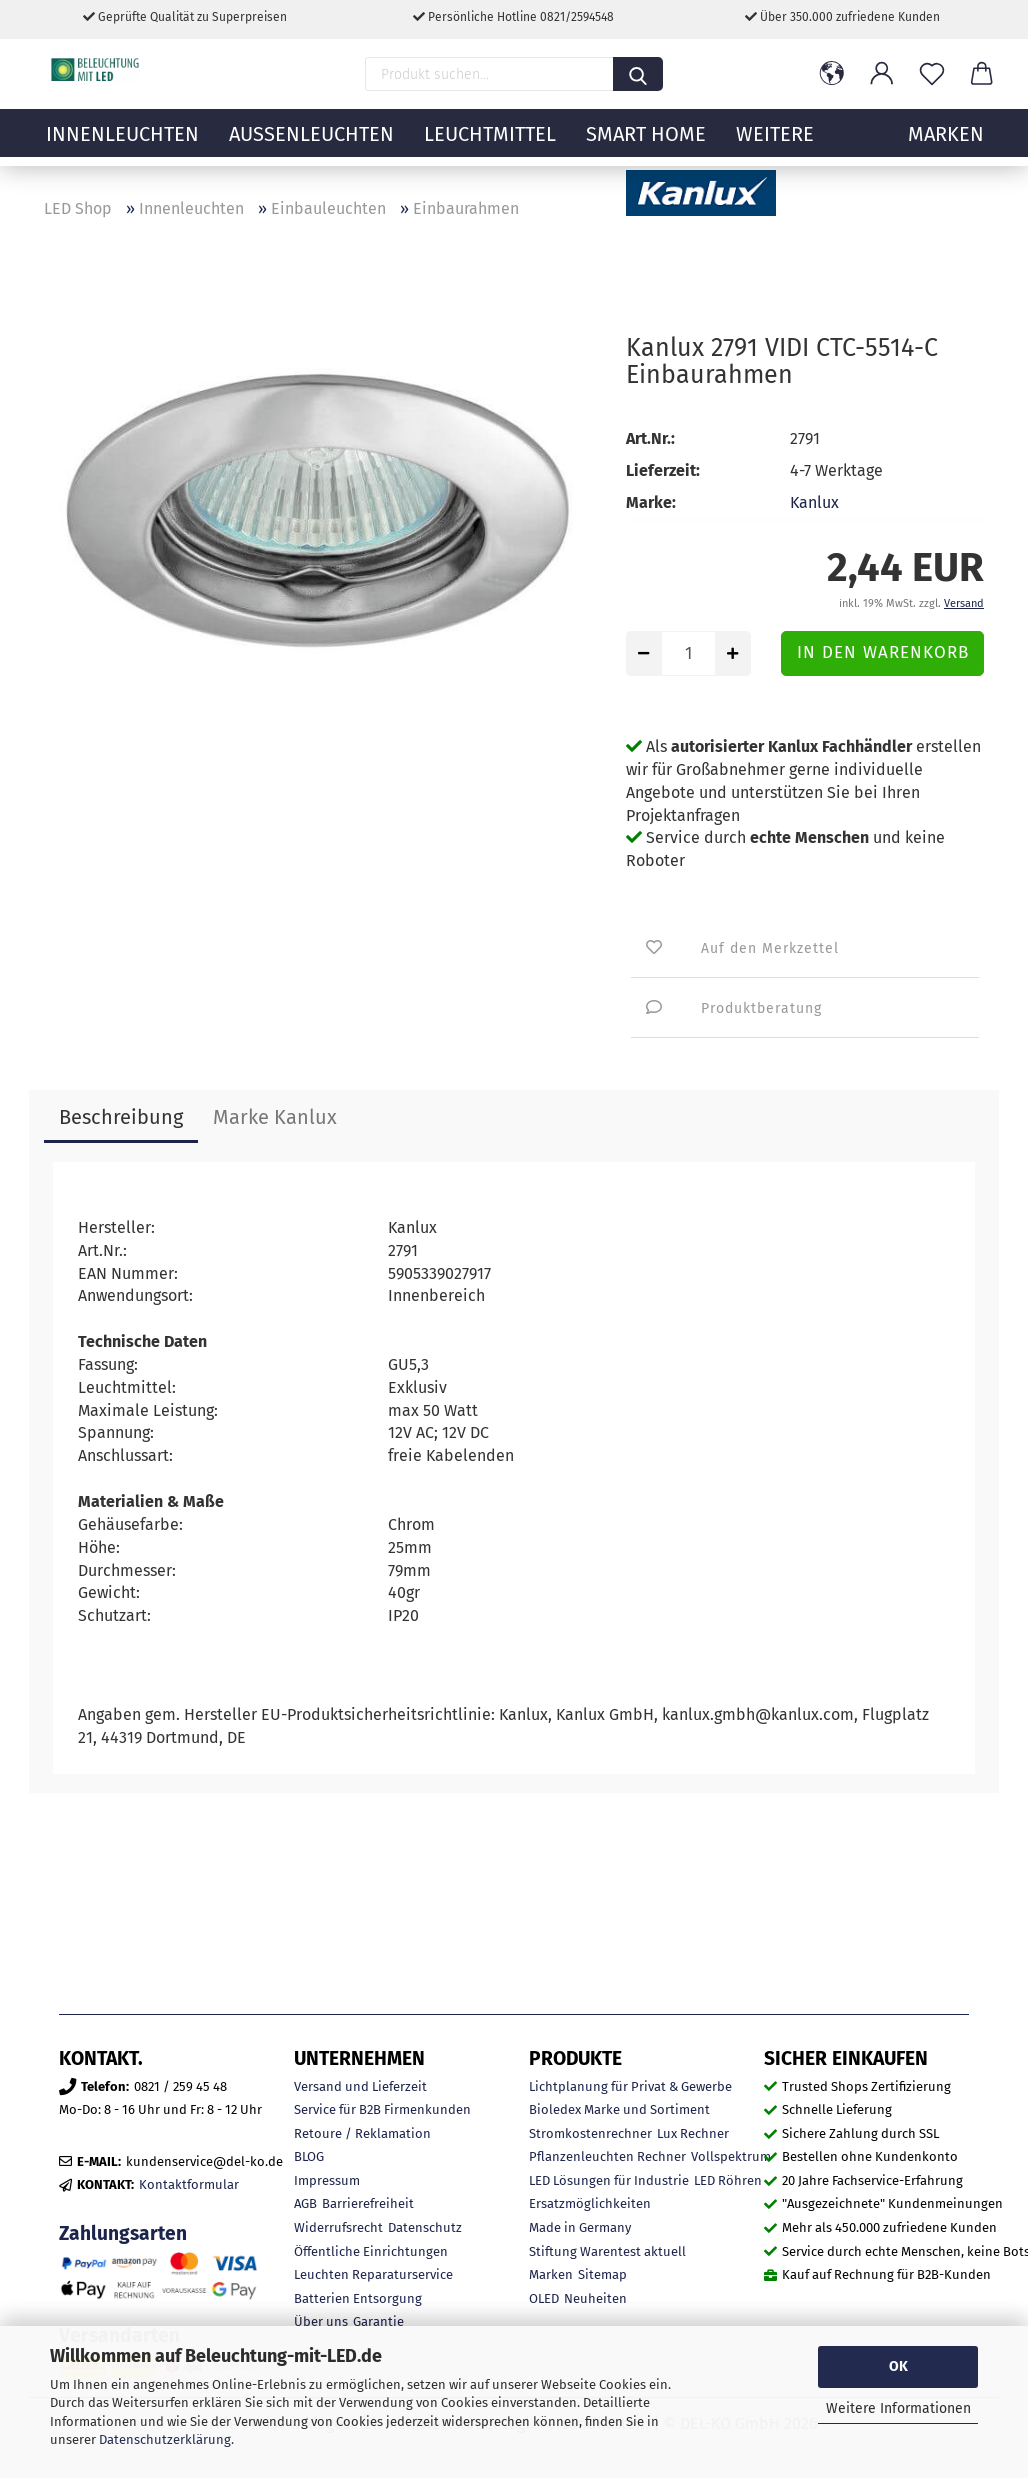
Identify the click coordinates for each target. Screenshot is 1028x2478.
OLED (544, 2298)
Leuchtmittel (490, 145)
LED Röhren (728, 2180)
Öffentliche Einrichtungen (371, 2251)
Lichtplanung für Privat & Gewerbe (630, 2086)
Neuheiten (595, 2298)
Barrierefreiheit (368, 2203)
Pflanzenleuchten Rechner (607, 2156)
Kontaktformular (189, 2184)
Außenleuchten (311, 145)
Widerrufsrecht (338, 2227)
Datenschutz (425, 2227)
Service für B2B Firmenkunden (382, 2109)
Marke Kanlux (275, 1117)
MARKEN (946, 145)
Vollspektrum (731, 2156)
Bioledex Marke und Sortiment (619, 2109)
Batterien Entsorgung (358, 2298)
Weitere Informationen (898, 2408)
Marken (551, 2274)
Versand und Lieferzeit (360, 2086)
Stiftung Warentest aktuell (607, 2251)
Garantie (378, 2321)
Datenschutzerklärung (165, 2439)
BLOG (309, 2156)
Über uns (321, 2321)
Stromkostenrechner (590, 2133)
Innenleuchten (122, 145)
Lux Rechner (693, 2133)
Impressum (327, 2180)
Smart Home (646, 145)
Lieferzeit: (663, 470)
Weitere (775, 145)
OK (898, 2366)
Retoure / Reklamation (362, 2133)
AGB (305, 2203)
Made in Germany (580, 2227)
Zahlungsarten (123, 2233)
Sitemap (602, 2274)
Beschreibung (121, 1117)
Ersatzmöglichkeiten (590, 2203)
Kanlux (814, 502)
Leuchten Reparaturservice (373, 2274)
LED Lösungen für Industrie (609, 2180)
